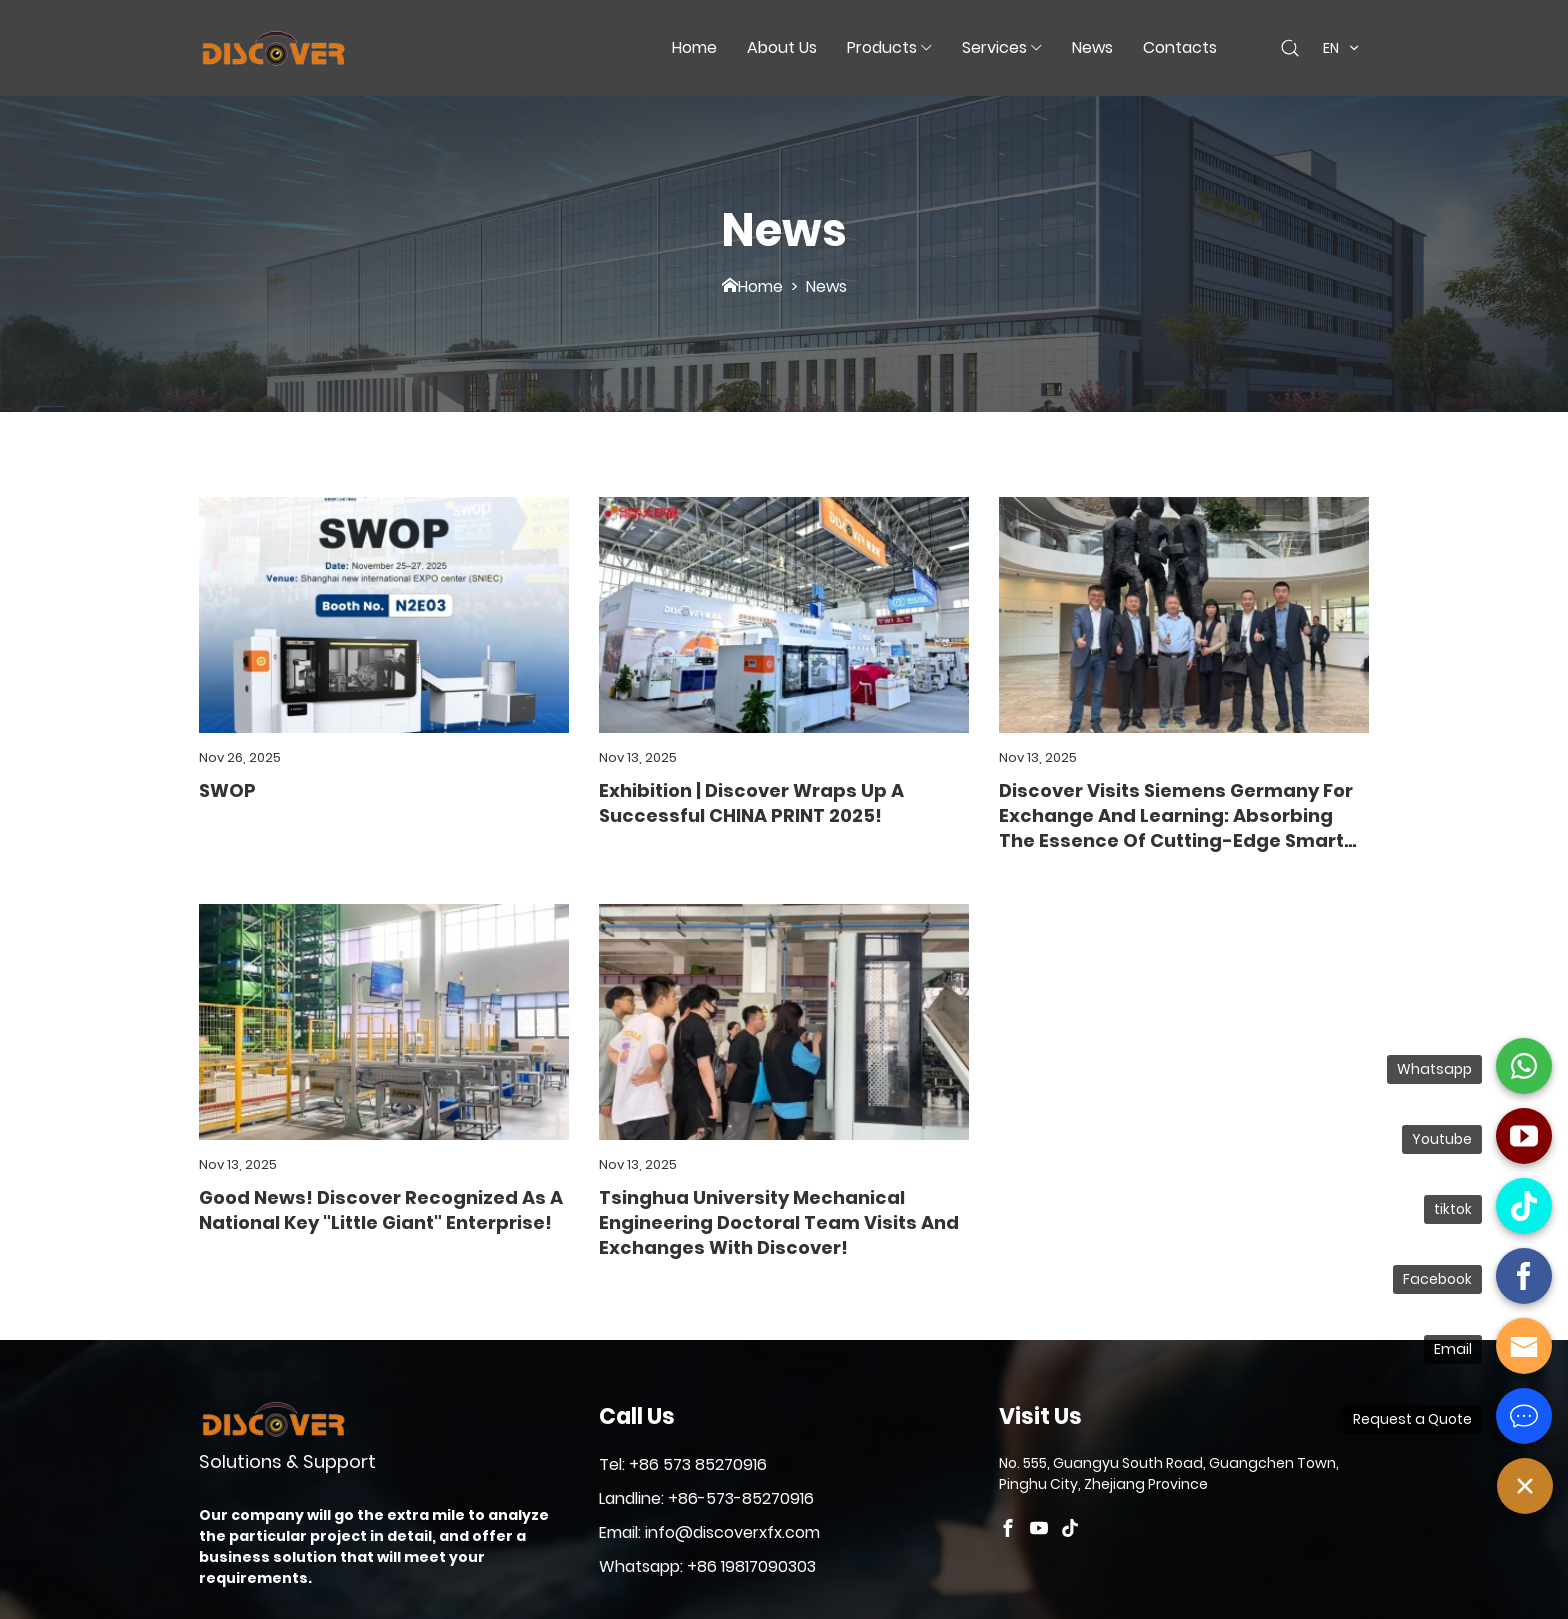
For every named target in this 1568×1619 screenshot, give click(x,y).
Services (994, 47)
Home (694, 47)
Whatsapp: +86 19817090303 (707, 1566)
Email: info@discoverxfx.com (709, 1532)
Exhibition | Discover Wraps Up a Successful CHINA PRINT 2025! (751, 803)
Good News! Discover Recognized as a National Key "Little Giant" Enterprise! (381, 1210)
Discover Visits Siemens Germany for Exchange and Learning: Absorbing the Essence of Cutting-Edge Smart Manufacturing (1176, 816)
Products (882, 47)
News (1092, 47)
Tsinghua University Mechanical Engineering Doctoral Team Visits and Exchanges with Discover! (779, 1222)
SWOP (227, 790)
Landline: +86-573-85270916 (706, 1498)
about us (782, 47)
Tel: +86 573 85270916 (683, 1464)
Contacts (1180, 47)
